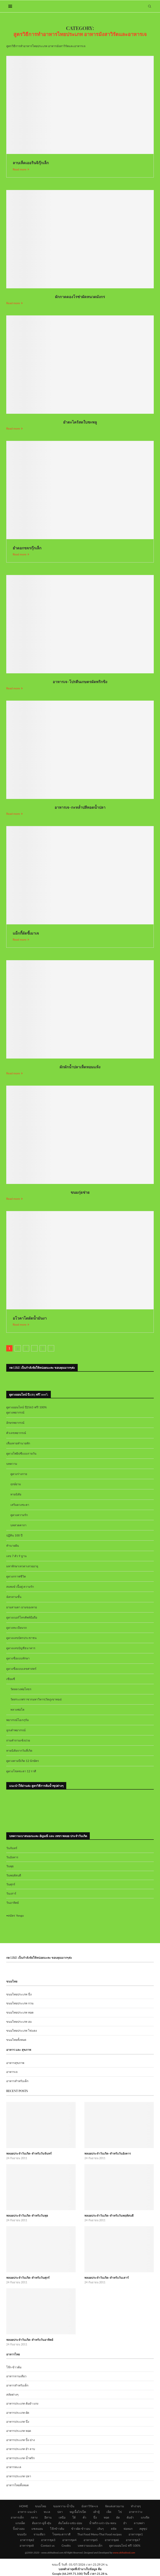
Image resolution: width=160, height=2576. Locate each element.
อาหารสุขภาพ (15, 2063)
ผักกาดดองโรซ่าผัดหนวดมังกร (80, 296)
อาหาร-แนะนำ (27, 2512)
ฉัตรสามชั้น (13, 1597)
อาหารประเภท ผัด (17, 2412)
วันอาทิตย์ (12, 1902)
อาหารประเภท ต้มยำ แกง (22, 2403)
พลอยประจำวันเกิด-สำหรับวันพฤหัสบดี (109, 2215)
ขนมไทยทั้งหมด (16, 2039)
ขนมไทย (40, 2506)
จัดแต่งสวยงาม (114, 2506)
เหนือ (62, 2517)
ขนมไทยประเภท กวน (20, 2003)
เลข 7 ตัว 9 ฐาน (16, 1556)
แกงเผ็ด (20, 2523)
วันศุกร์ (10, 1884)
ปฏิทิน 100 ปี (14, 1535)
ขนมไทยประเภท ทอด (20, 2012)
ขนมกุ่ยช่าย (80, 1192)
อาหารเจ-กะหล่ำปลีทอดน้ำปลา (80, 807)
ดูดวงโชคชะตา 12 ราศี (21, 1771)
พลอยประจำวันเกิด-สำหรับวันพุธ (27, 2215)
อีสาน (48, 2517)
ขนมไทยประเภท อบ (19, 2021)
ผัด (118, 2517)
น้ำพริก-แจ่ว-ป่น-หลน (102, 2523)
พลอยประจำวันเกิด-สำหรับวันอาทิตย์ (29, 2340)
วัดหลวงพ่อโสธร (20, 1689)
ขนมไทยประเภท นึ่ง (19, 1994)
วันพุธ (10, 1866)
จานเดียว (39, 2534)
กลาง (34, 2517)
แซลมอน (37, 2528)
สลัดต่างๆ (12, 2394)
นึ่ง (95, 2517)
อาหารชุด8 (27, 2545)
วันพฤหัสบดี (13, 1875)
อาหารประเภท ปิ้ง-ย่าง (20, 2440)
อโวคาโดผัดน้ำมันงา (30, 1318)
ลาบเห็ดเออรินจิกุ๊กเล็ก (31, 162)
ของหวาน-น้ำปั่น (63, 2506)
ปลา (60, 2512)
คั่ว (84, 2517)
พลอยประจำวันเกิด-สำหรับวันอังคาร (107, 2153)
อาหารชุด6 (112, 2540)
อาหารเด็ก (17, 2517)
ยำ (125, 2523)
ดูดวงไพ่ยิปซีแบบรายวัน (21, 1453)
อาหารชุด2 (27, 2540)
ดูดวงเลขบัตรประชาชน (21, 1638)
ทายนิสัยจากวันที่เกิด (19, 1750)
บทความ (11, 1463)
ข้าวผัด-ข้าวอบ (80, 2528)
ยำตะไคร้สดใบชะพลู (80, 422)
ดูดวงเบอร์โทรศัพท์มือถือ (21, 1617)
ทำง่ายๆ (136, 2506)
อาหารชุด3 (48, 2540)
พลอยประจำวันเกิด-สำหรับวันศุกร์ (28, 2278)
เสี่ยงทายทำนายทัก (18, 1443)
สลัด (113, 2528)
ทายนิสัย (15, 1494)
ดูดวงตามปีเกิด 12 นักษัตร (22, 1760)
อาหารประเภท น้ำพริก (20, 2458)
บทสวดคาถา (18, 1525)
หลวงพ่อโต (17, 1709)
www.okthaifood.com (124, 2552)
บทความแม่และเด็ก (90, 2545)
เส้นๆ (100, 2528)
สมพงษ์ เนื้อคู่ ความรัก (20, 1586)
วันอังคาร (12, 1857)
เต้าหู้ (96, 2512)
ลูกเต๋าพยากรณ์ (16, 1730)
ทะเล (47, 2512)
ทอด (106, 2517)
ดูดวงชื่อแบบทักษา (18, 1658)
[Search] (150, 6)
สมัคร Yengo (16, 1915)
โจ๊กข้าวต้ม (57, 2528)
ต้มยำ (130, 2517)
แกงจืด (145, 2517)
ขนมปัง (21, 2534)
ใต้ (74, 2517)
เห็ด (108, 2512)
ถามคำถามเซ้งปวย (18, 1740)
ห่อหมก (128, 2528)
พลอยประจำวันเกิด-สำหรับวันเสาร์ (106, 2278)
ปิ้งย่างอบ (19, 2528)
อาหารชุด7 (133, 2540)
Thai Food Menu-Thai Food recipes (99, 2534)
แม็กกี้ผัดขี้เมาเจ (26, 933)
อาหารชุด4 (69, 2540)
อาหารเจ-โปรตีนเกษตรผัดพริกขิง (80, 681)
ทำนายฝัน (12, 1545)
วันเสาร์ (11, 1893)
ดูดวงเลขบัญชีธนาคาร (20, 1648)
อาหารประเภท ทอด (18, 2430)
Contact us (48, 2545)
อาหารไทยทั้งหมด (17, 2485)
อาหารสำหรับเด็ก (17, 2081)
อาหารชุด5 (91, 2540)
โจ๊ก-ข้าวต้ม (13, 2367)
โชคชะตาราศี (61, 2534)
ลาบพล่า (139, 2523)
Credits (66, 2545)
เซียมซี (10, 1679)
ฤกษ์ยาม (15, 1484)
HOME (23, 2506)
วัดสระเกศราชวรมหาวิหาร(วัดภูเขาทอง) (35, 1699)
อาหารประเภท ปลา (18, 2476)
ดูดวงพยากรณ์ (15, 1412)
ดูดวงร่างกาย (18, 1474)
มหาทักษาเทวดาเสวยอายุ (22, 1566)
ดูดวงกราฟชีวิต (16, 1576)
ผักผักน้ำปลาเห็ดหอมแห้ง (80, 1066)
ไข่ (120, 2512)
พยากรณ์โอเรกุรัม (17, 1720)
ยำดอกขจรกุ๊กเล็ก (27, 547)
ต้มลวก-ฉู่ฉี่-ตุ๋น (41, 2523)
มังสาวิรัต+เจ (89, 2506)
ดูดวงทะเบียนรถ (16, 1627)
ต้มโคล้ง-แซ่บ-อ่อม (70, 2523)
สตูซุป (143, 2528)
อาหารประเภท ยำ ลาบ (20, 2449)
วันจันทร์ (11, 1848)
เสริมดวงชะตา (19, 1504)
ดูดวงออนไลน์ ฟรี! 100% (124, 2545)
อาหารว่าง (135, 2512)
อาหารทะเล (13, 2467)
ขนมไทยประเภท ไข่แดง (21, 2030)
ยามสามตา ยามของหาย (21, 1607)
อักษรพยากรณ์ (15, 1422)
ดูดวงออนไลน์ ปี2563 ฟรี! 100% (26, 1407)
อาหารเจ (12, 2072)
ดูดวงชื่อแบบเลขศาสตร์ (21, 1668)
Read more (21, 169)
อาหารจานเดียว (16, 2376)
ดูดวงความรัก (19, 1515)
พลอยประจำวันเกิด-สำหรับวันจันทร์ (29, 2153)
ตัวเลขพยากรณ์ (16, 1433)
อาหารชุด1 (136, 2534)
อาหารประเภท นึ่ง (17, 2421)
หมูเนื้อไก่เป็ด (78, 2512)
